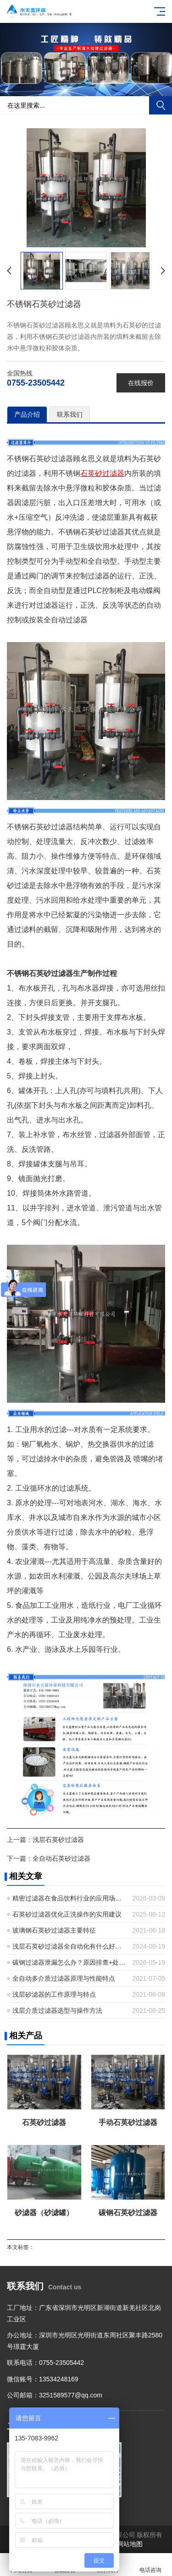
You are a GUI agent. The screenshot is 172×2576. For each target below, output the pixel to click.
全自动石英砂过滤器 (61, 1858)
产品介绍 (27, 414)
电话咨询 (150, 2564)
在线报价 (141, 383)
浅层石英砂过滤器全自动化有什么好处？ (68, 1946)
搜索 (160, 105)
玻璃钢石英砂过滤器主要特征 (54, 1930)
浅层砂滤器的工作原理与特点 (54, 1994)
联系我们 (70, 414)
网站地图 (130, 2544)
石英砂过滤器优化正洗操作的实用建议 (67, 1914)
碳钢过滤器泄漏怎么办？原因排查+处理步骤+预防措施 (68, 1962)
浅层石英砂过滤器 (58, 1839)
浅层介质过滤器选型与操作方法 (57, 2010)
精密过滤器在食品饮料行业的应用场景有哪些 (68, 1898)
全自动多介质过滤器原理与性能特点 (63, 1978)
